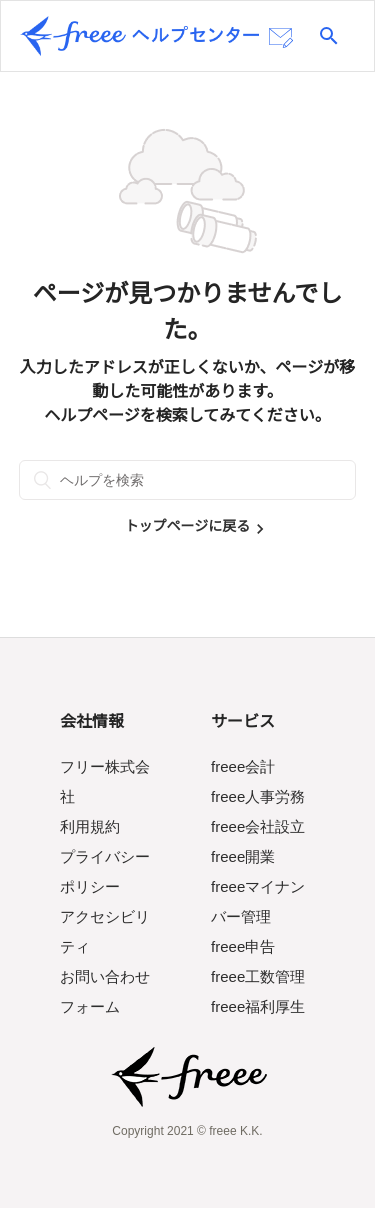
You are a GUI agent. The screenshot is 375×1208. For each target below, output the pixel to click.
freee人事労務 (258, 796)
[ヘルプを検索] (188, 480)
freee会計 (243, 766)
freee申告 (243, 946)
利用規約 (90, 826)
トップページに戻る (188, 526)
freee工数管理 (258, 976)
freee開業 (243, 856)
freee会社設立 (258, 826)
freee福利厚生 (258, 1006)
